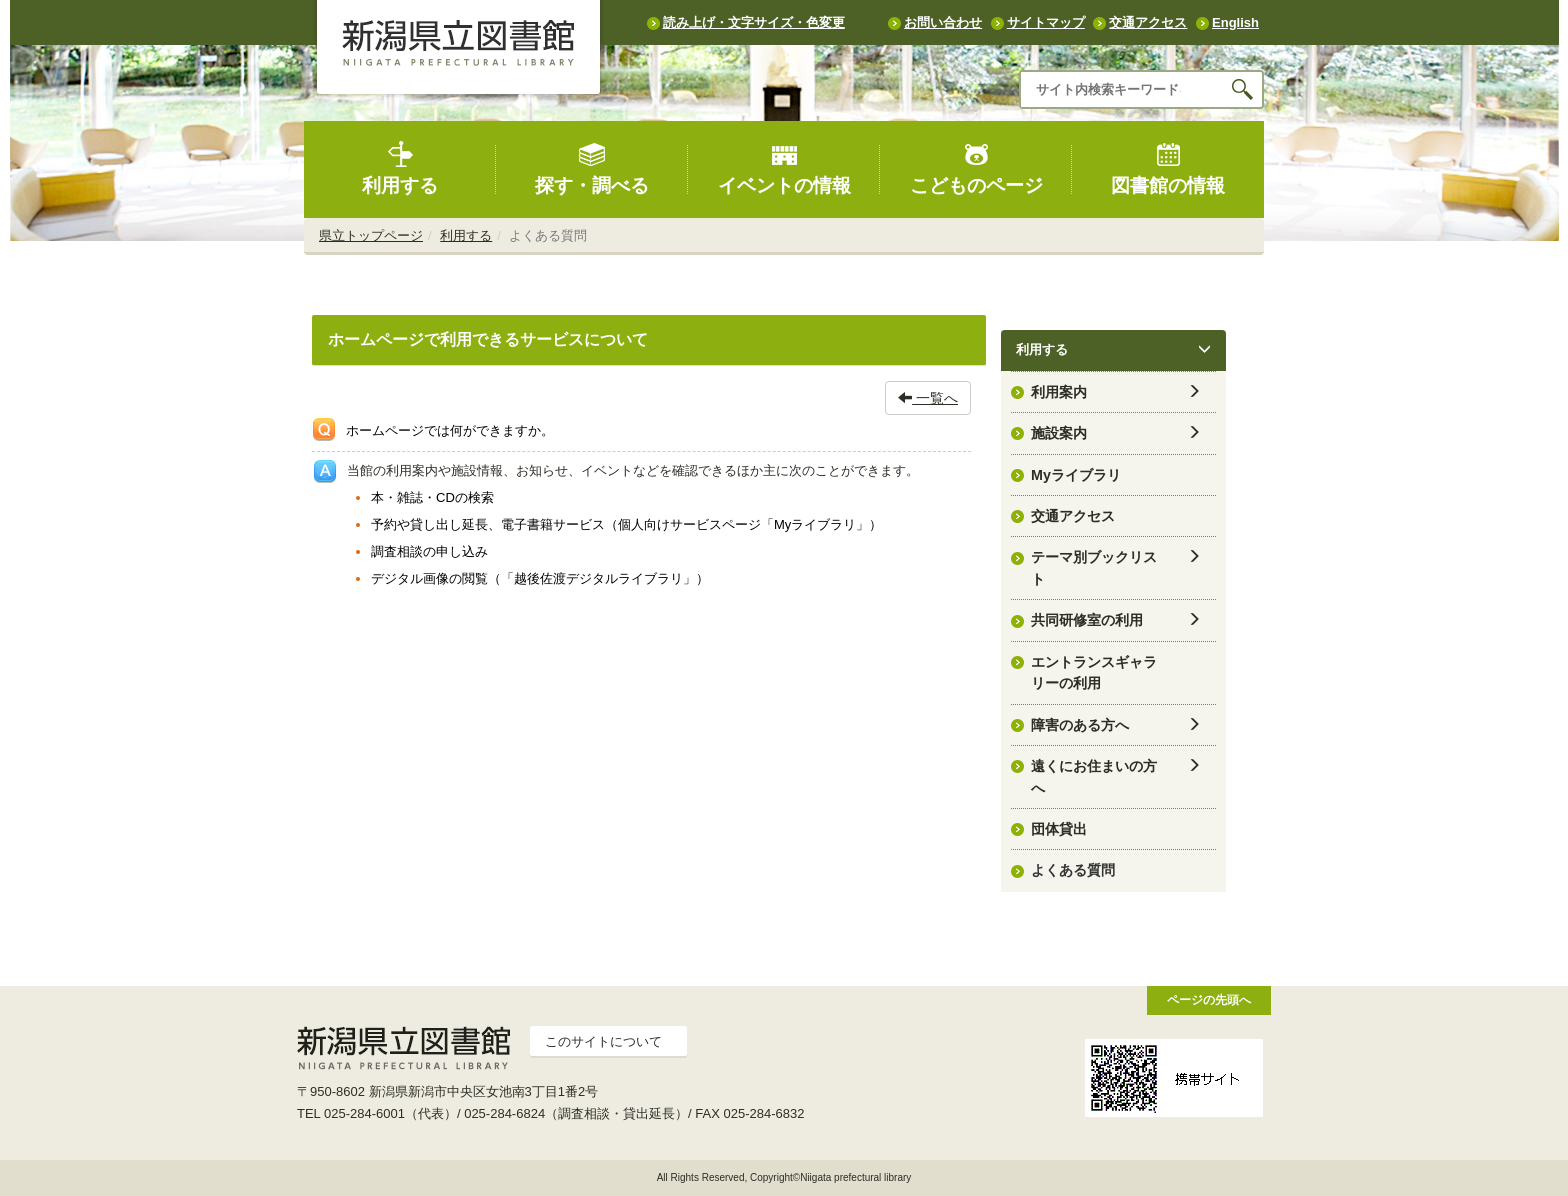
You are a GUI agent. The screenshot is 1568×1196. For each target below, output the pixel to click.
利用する (400, 168)
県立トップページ (371, 235)
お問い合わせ (943, 22)
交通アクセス (1148, 22)
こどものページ (976, 168)
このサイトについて (603, 1041)
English (1235, 22)
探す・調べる (592, 168)
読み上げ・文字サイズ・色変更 (754, 22)
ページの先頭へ (1209, 999)
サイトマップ (1046, 22)
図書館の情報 (1168, 168)
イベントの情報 (784, 168)
